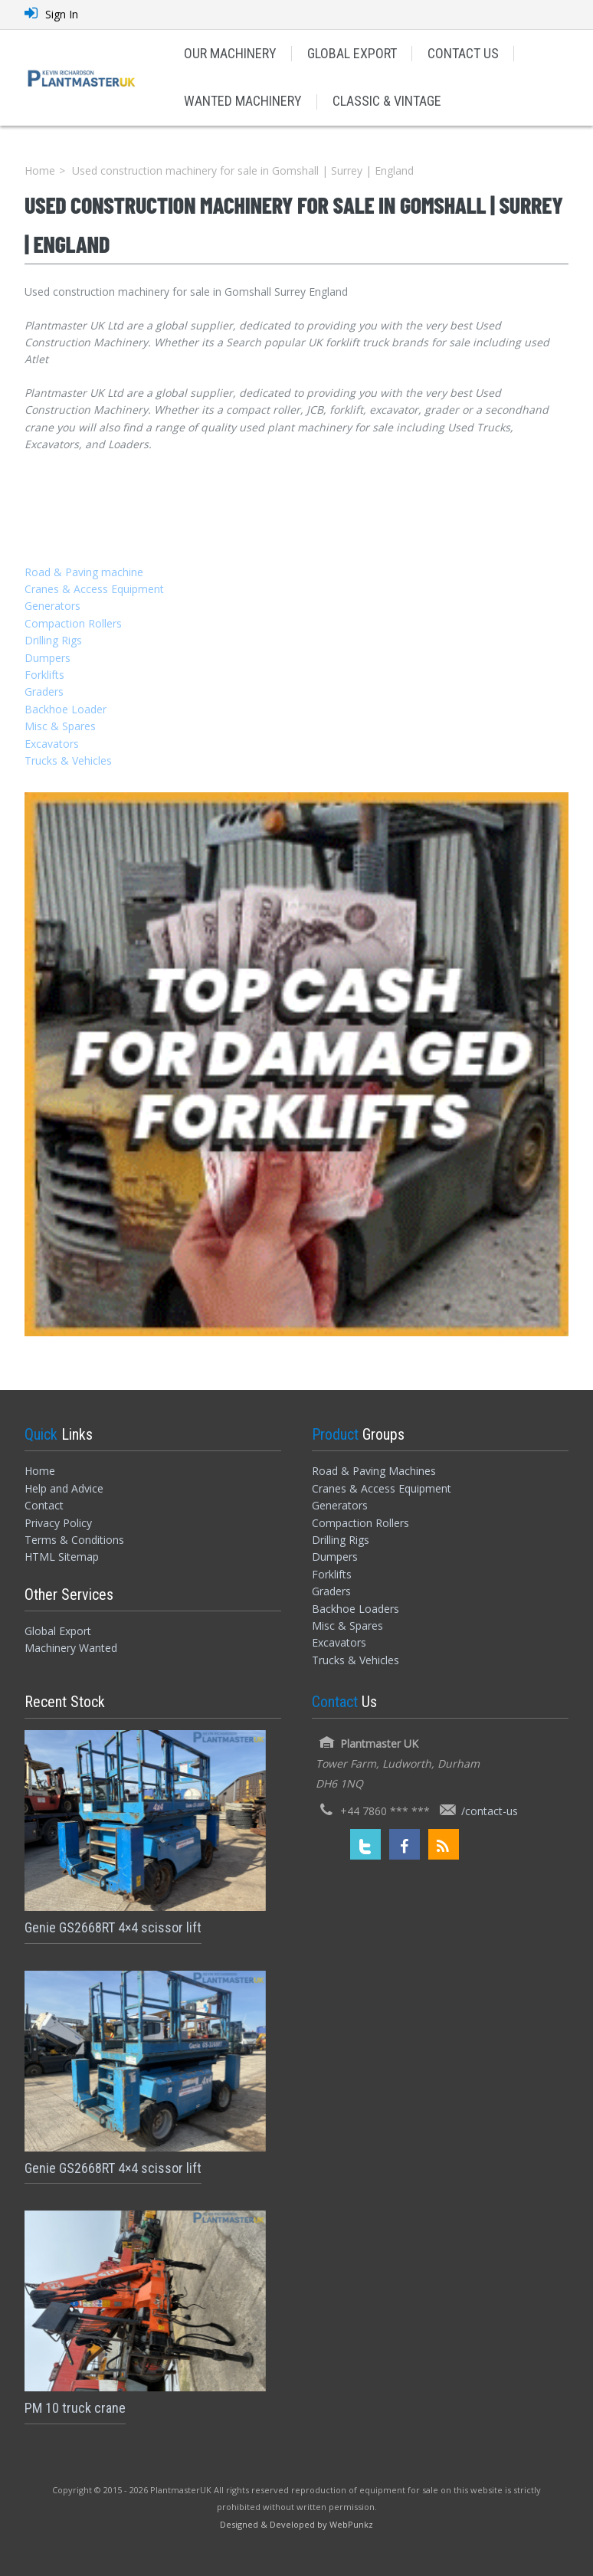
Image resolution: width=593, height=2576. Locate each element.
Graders (44, 691)
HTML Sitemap (62, 1556)
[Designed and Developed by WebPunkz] (296, 2523)
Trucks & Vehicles (68, 760)
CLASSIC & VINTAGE (387, 101)
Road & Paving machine (84, 572)
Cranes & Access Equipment (94, 589)
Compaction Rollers (73, 623)
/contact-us (489, 1811)
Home (40, 170)
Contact (44, 1505)
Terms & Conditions (74, 1539)
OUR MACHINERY (230, 53)
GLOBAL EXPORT (352, 53)
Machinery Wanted (71, 1647)
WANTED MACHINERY (243, 101)
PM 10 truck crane (75, 2408)
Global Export (58, 1631)
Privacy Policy (58, 1523)
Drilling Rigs (53, 640)
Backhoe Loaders (355, 1608)
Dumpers (47, 658)
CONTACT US (463, 53)
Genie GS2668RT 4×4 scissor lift (113, 1927)
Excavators (52, 743)
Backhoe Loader (65, 709)
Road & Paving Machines (374, 1470)
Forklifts (44, 674)
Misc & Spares (60, 726)
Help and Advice (64, 1488)
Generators (52, 605)
